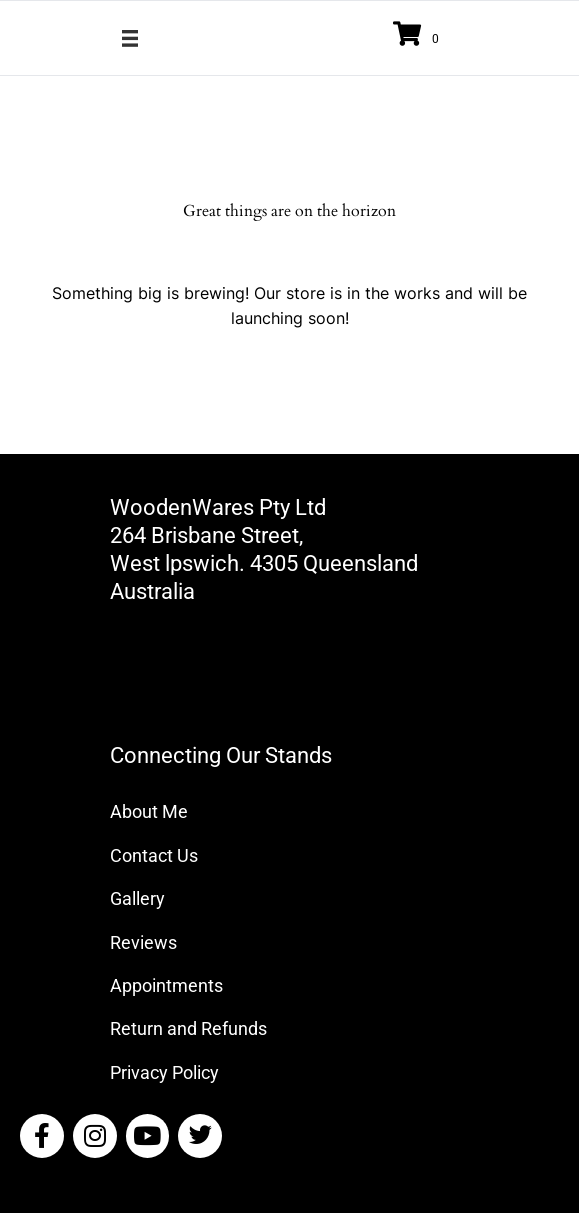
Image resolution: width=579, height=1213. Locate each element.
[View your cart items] (419, 36)
